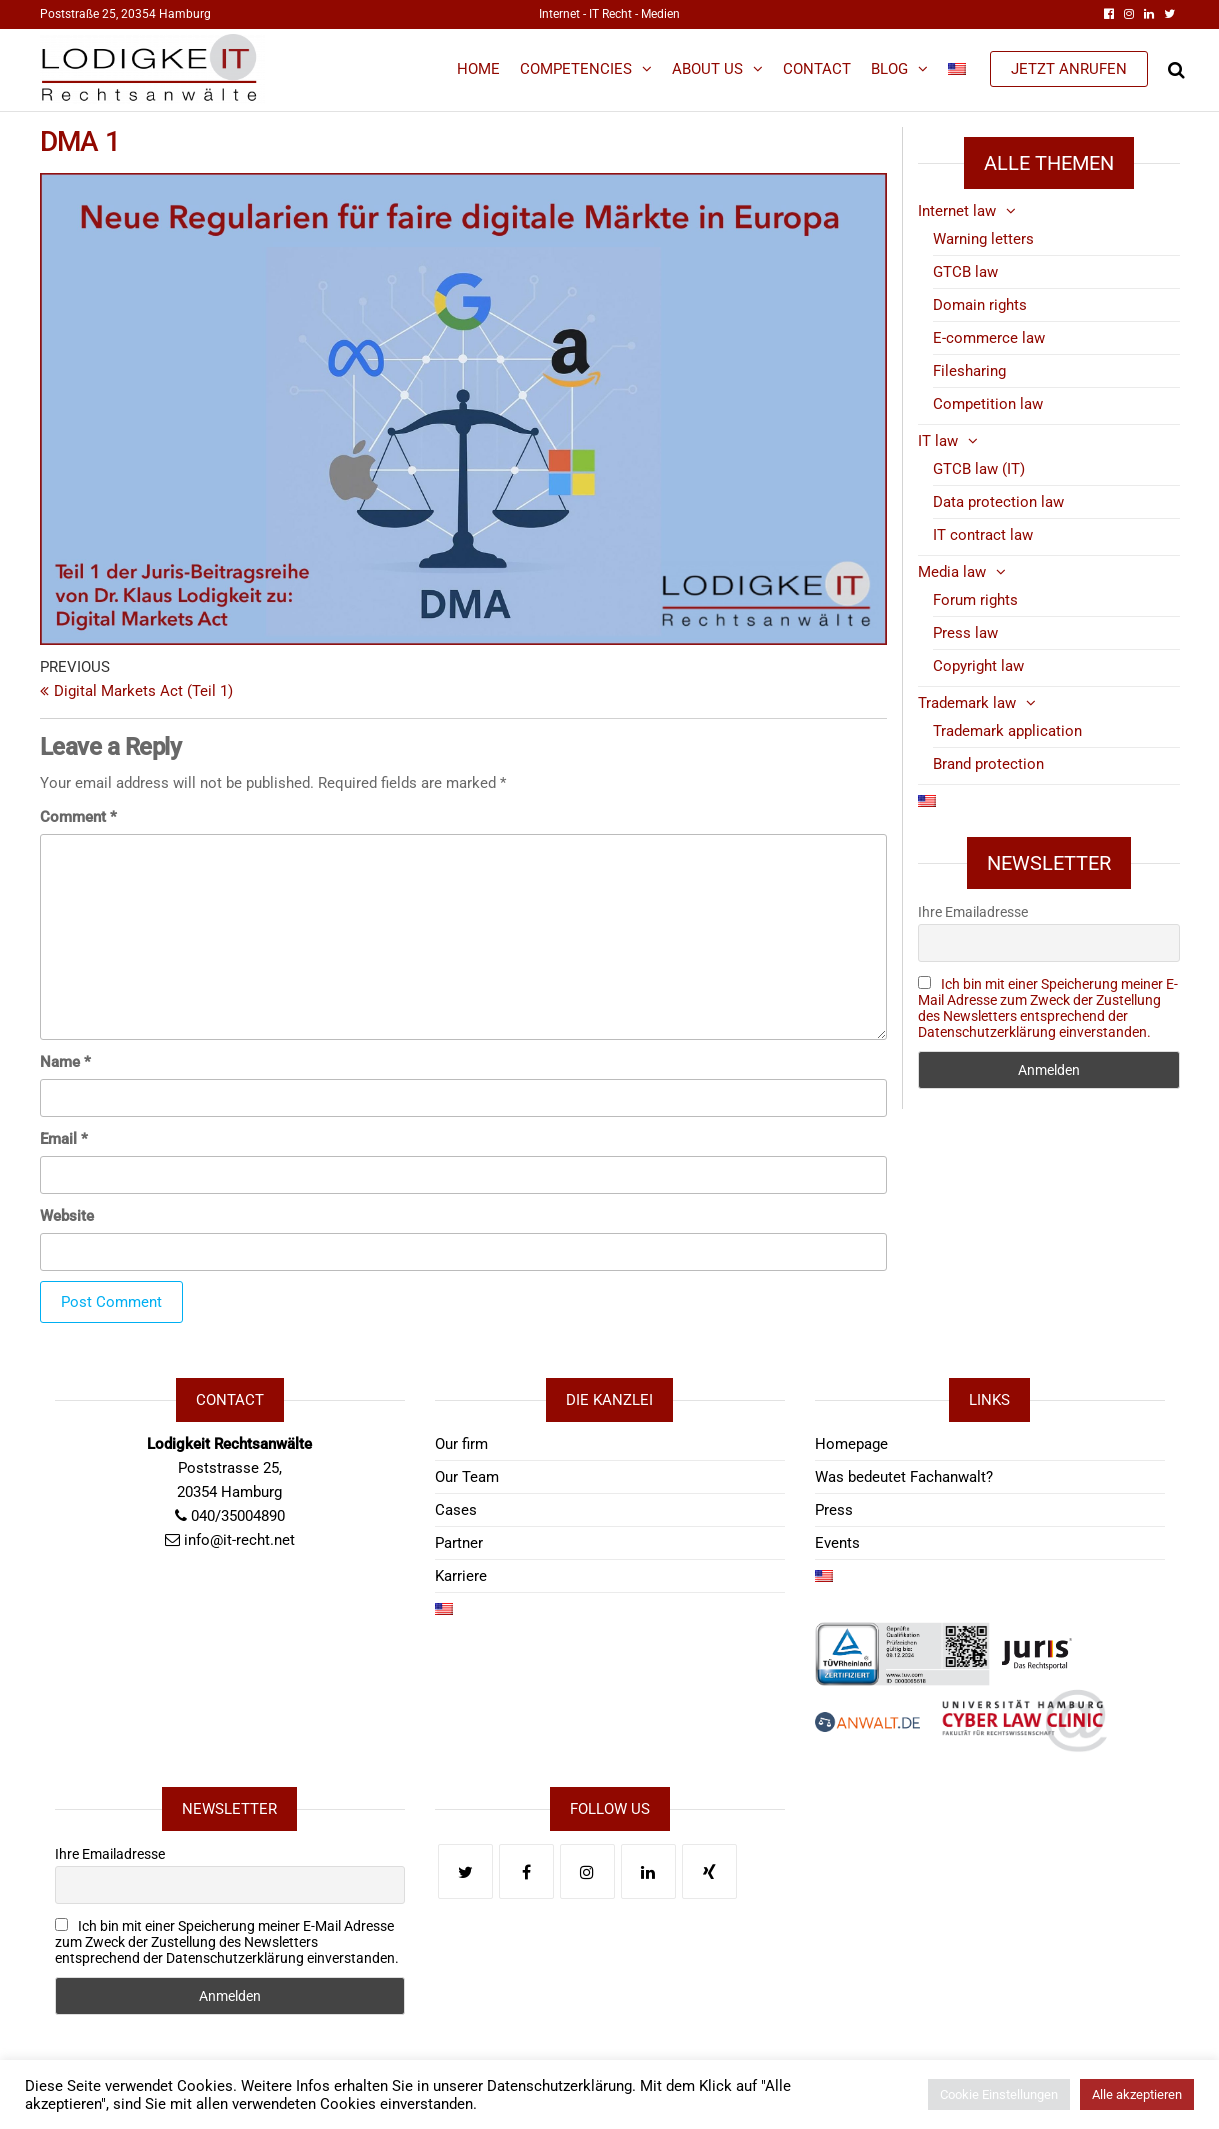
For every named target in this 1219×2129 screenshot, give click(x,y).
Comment (78, 817)
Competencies (576, 69)
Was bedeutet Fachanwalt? (904, 1477)
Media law (952, 572)
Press (834, 1510)
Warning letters (983, 239)
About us (707, 69)
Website (67, 1216)
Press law (965, 633)
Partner (459, 1543)
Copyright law (978, 666)
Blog (889, 69)
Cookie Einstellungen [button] (999, 2094)
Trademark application (1007, 731)
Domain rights (980, 305)
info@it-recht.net (239, 1540)
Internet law (957, 211)
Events (837, 1543)
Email (64, 1139)
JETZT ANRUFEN (1069, 69)
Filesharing (969, 371)
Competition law (988, 404)
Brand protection (988, 764)
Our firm (461, 1444)
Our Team (467, 1477)
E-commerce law (989, 338)
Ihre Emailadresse (973, 912)
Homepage (851, 1444)
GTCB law (965, 272)
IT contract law (983, 535)
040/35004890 (238, 1516)
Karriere (461, 1576)
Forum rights (975, 600)
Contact (817, 69)
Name (65, 1062)
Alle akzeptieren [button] (1137, 2094)
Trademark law (967, 703)
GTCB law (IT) (979, 469)
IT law (938, 441)
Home (478, 69)
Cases (456, 1510)
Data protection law (998, 502)
